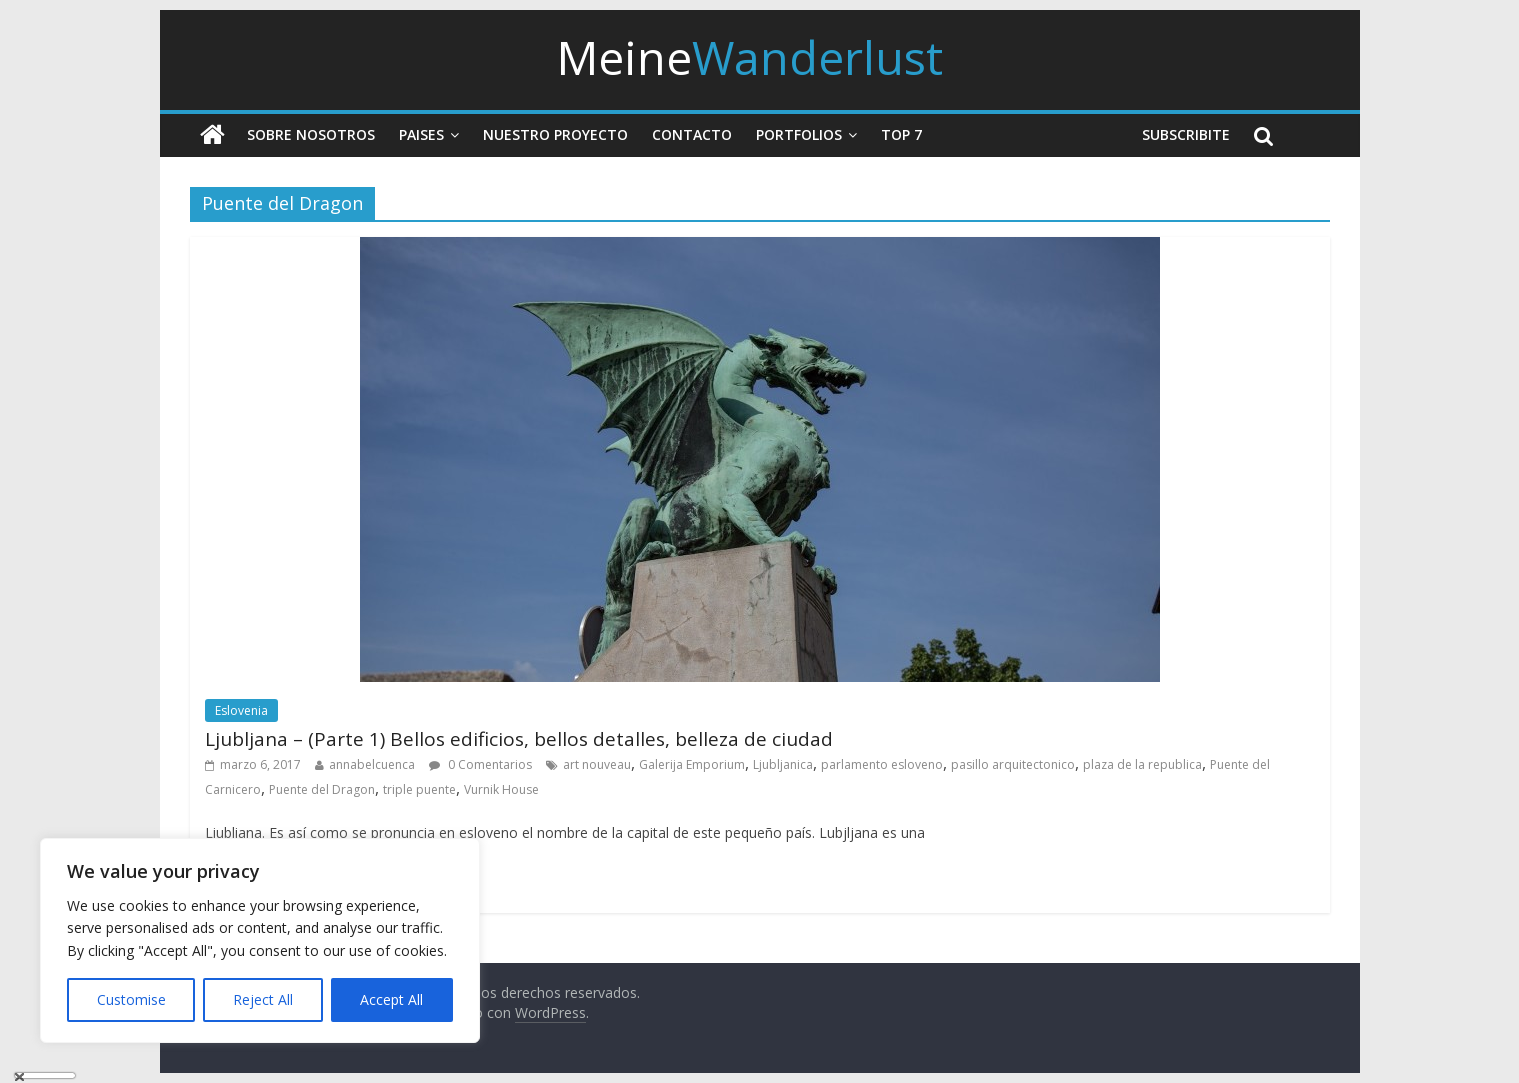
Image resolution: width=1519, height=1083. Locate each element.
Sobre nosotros (311, 134)
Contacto (692, 134)
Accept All (391, 999)
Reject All (263, 999)
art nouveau (597, 764)
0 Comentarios (480, 764)
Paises (421, 134)
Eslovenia (241, 710)
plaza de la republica (1142, 764)
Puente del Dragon (322, 789)
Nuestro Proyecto (555, 134)
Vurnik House (501, 789)
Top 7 (901, 134)
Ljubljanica (783, 764)
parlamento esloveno (882, 764)
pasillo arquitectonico (1013, 764)
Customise (131, 999)
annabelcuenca (372, 764)
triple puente (419, 789)
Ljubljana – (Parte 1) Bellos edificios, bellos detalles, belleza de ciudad (519, 739)
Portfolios (799, 134)
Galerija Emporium (692, 764)
